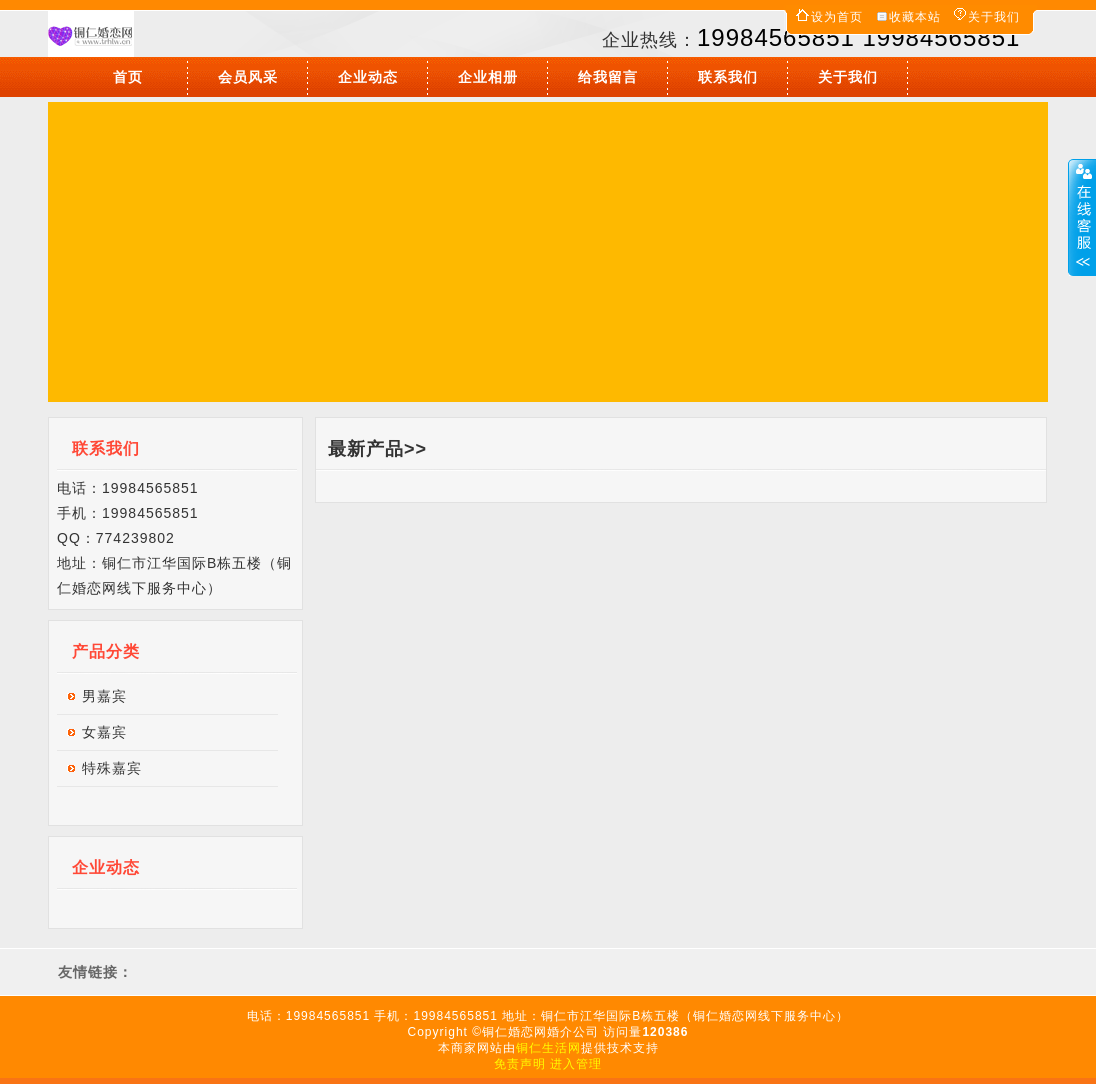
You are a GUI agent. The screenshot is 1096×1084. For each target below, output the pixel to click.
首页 (128, 77)
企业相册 (488, 77)
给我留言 (608, 77)
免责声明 (520, 1064)
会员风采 (248, 77)
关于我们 (994, 17)
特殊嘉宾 (112, 768)
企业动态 (368, 77)
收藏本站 (915, 17)
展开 (1082, 217)
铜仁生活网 (548, 1048)
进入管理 (576, 1064)
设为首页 (837, 17)
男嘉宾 (104, 696)
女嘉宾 (104, 732)
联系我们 (728, 77)
